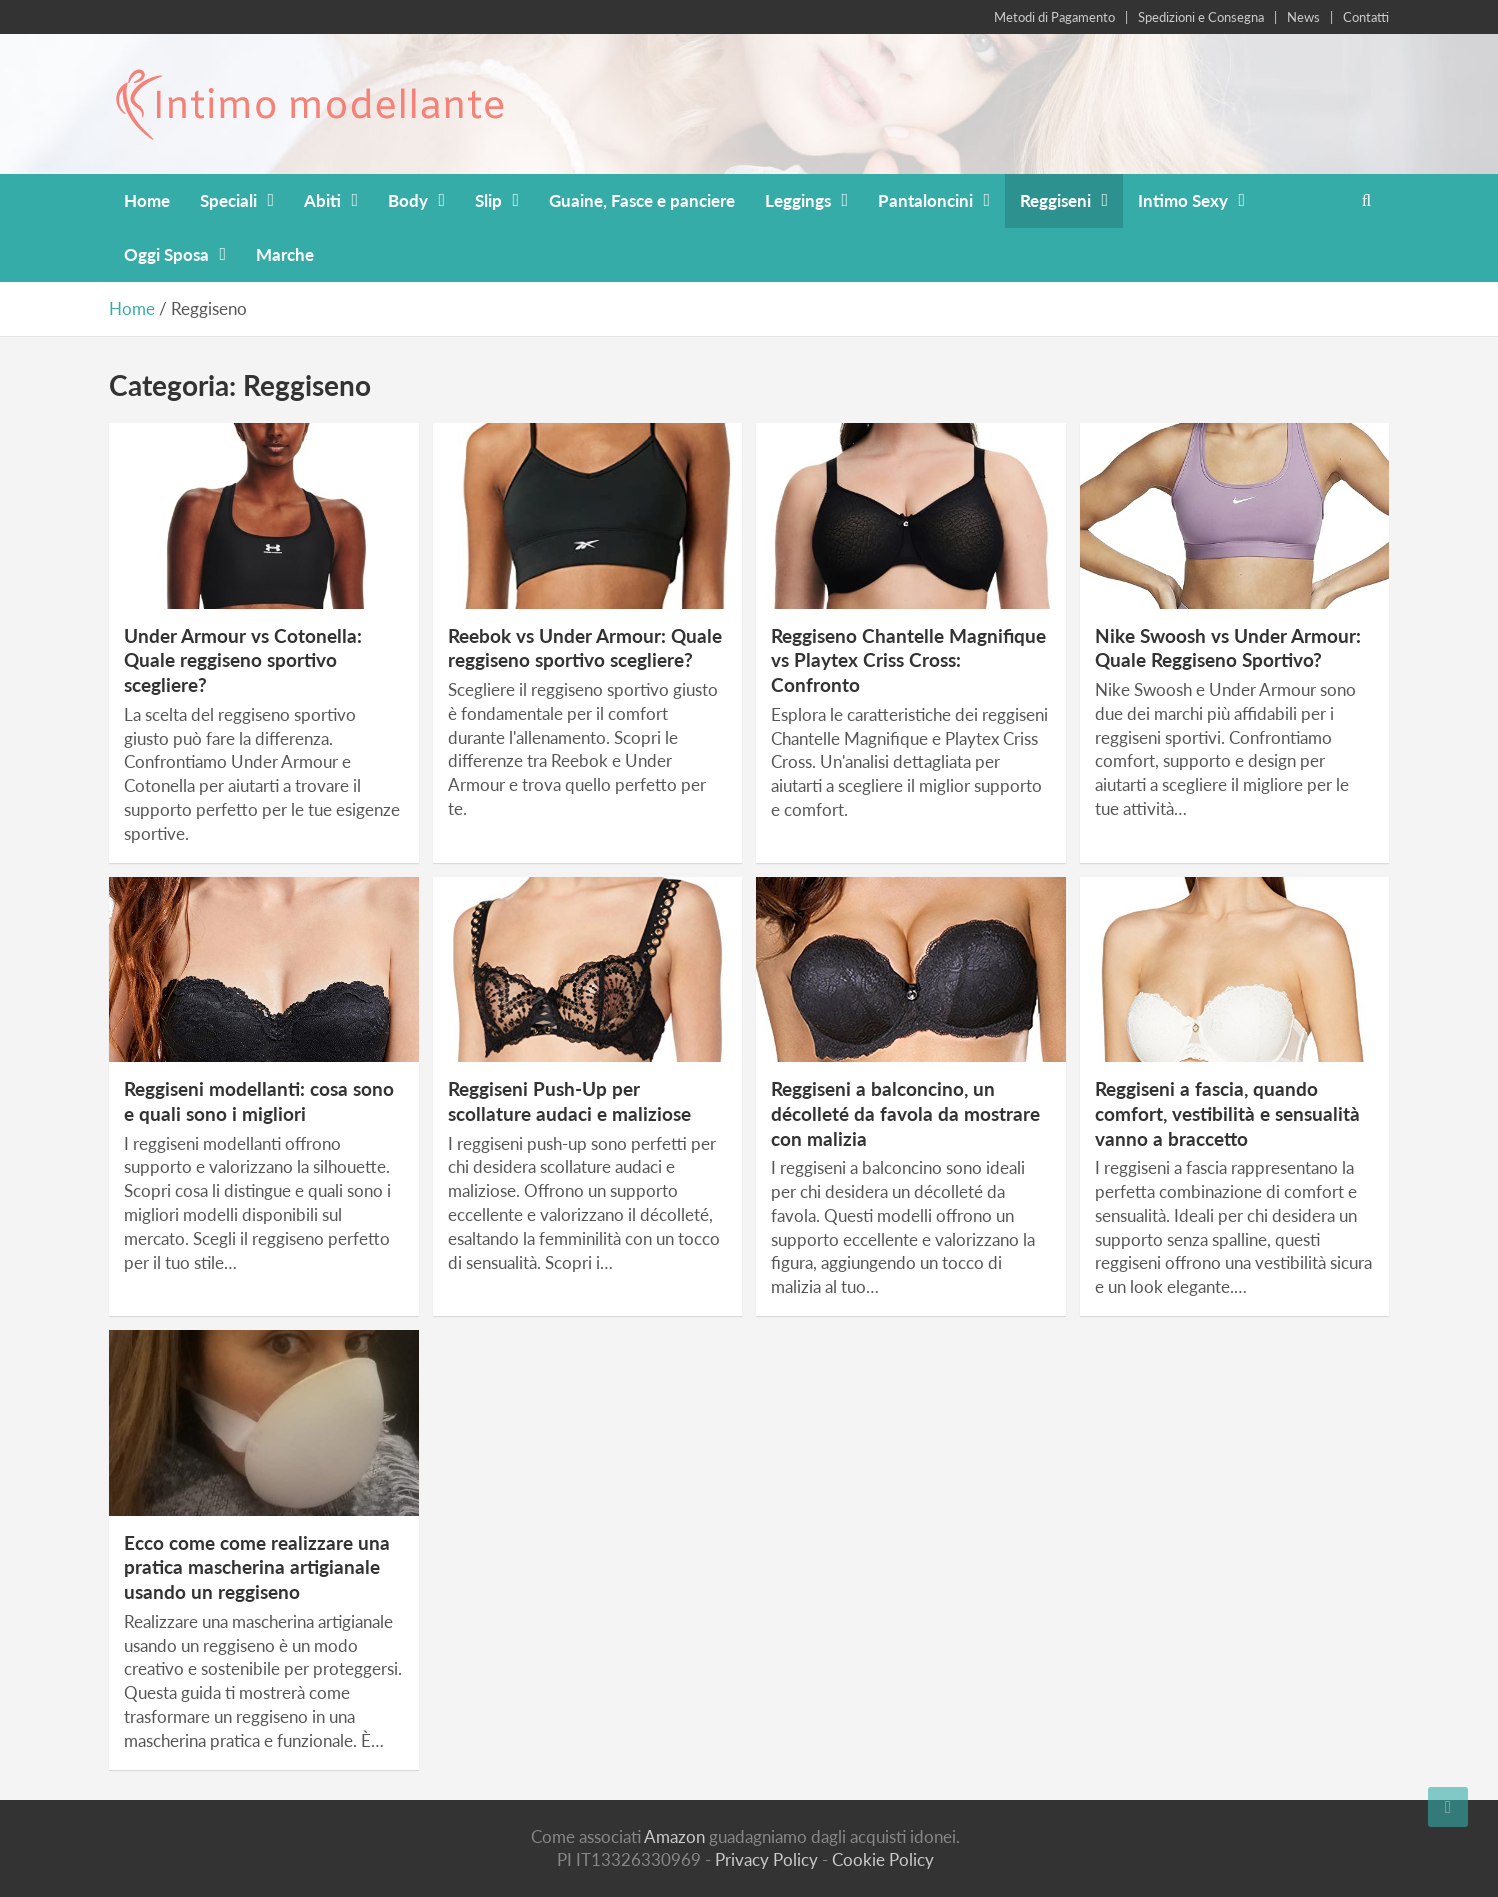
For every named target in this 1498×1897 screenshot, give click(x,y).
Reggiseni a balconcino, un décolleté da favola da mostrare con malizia (905, 1113)
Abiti (322, 200)
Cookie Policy (883, 1859)
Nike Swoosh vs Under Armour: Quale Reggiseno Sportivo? (1228, 648)
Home (147, 200)
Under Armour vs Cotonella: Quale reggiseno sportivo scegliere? (243, 660)
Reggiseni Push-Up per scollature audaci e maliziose (569, 1101)
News (1303, 17)
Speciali (228, 200)
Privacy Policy (766, 1859)
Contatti (1366, 17)
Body (408, 200)
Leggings (798, 200)
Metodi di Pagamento (1054, 17)
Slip (488, 200)
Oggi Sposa (166, 254)
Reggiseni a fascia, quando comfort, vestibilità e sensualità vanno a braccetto (1227, 1113)
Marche (285, 254)
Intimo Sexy (1183, 200)
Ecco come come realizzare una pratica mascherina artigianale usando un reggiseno (257, 1567)
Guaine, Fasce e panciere (642, 200)
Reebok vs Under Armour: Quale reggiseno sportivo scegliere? (585, 648)
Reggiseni (1055, 200)
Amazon (674, 1836)
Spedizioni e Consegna (1201, 17)
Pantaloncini (925, 200)
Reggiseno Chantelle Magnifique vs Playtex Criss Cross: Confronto (908, 660)
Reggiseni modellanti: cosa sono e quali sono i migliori (259, 1101)
